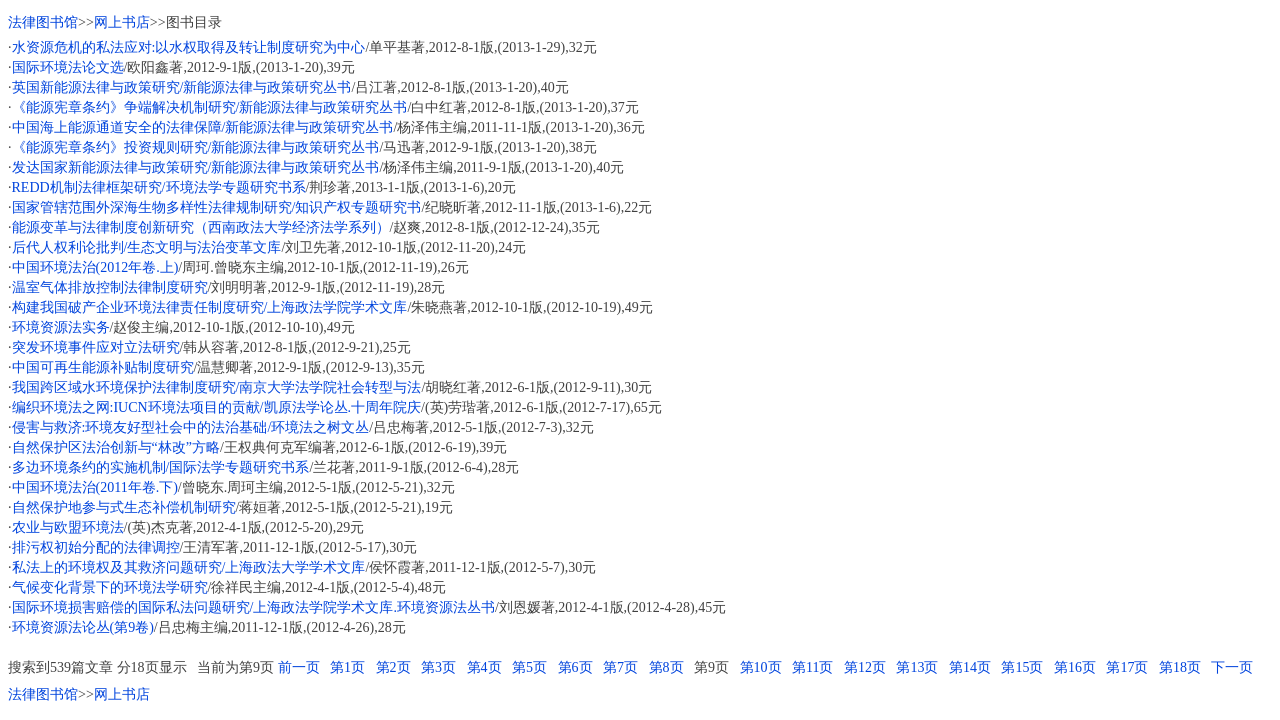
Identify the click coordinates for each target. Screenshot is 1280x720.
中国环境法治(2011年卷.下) (95, 487)
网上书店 (122, 22)
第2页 (393, 667)
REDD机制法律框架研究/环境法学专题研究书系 (159, 187)
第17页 (1127, 667)
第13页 (917, 667)
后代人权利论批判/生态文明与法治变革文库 (147, 247)
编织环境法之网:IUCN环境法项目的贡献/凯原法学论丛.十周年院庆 (217, 407)
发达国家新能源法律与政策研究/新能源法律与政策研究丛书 (196, 167)
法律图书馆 (43, 22)
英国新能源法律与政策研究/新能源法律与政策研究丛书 (182, 87)
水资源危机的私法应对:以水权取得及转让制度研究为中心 (189, 47)
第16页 (1075, 667)
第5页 (529, 667)
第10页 (761, 667)
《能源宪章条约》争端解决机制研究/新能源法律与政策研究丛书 (210, 107)
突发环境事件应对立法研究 (96, 347)
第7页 (620, 667)
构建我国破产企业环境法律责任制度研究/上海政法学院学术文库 (210, 307)
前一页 (299, 667)
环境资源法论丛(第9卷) (83, 627)
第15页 (1022, 667)
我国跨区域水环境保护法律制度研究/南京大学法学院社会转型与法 (217, 387)
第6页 (575, 667)
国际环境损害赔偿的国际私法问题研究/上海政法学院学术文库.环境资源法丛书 (253, 607)
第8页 (666, 667)
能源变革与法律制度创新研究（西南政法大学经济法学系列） (201, 227)
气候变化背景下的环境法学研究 (110, 587)
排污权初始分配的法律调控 (96, 547)
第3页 (438, 667)
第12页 (865, 667)
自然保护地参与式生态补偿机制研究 (124, 507)
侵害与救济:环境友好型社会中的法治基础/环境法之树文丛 (191, 427)
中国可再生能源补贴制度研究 (103, 367)
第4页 (484, 667)
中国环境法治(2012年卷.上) (95, 267)
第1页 (347, 667)
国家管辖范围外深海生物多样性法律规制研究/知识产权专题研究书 (217, 207)
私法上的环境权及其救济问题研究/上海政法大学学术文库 (189, 567)
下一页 (1232, 667)
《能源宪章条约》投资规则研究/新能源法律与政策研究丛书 (196, 147)
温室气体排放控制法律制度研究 (110, 287)
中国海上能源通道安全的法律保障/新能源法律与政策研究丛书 (203, 127)
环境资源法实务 (61, 327)
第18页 (1180, 667)
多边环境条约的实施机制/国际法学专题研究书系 (161, 467)
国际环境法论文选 (68, 67)
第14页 (970, 667)
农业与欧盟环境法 (68, 527)
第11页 (812, 667)
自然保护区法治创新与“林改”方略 (116, 447)
